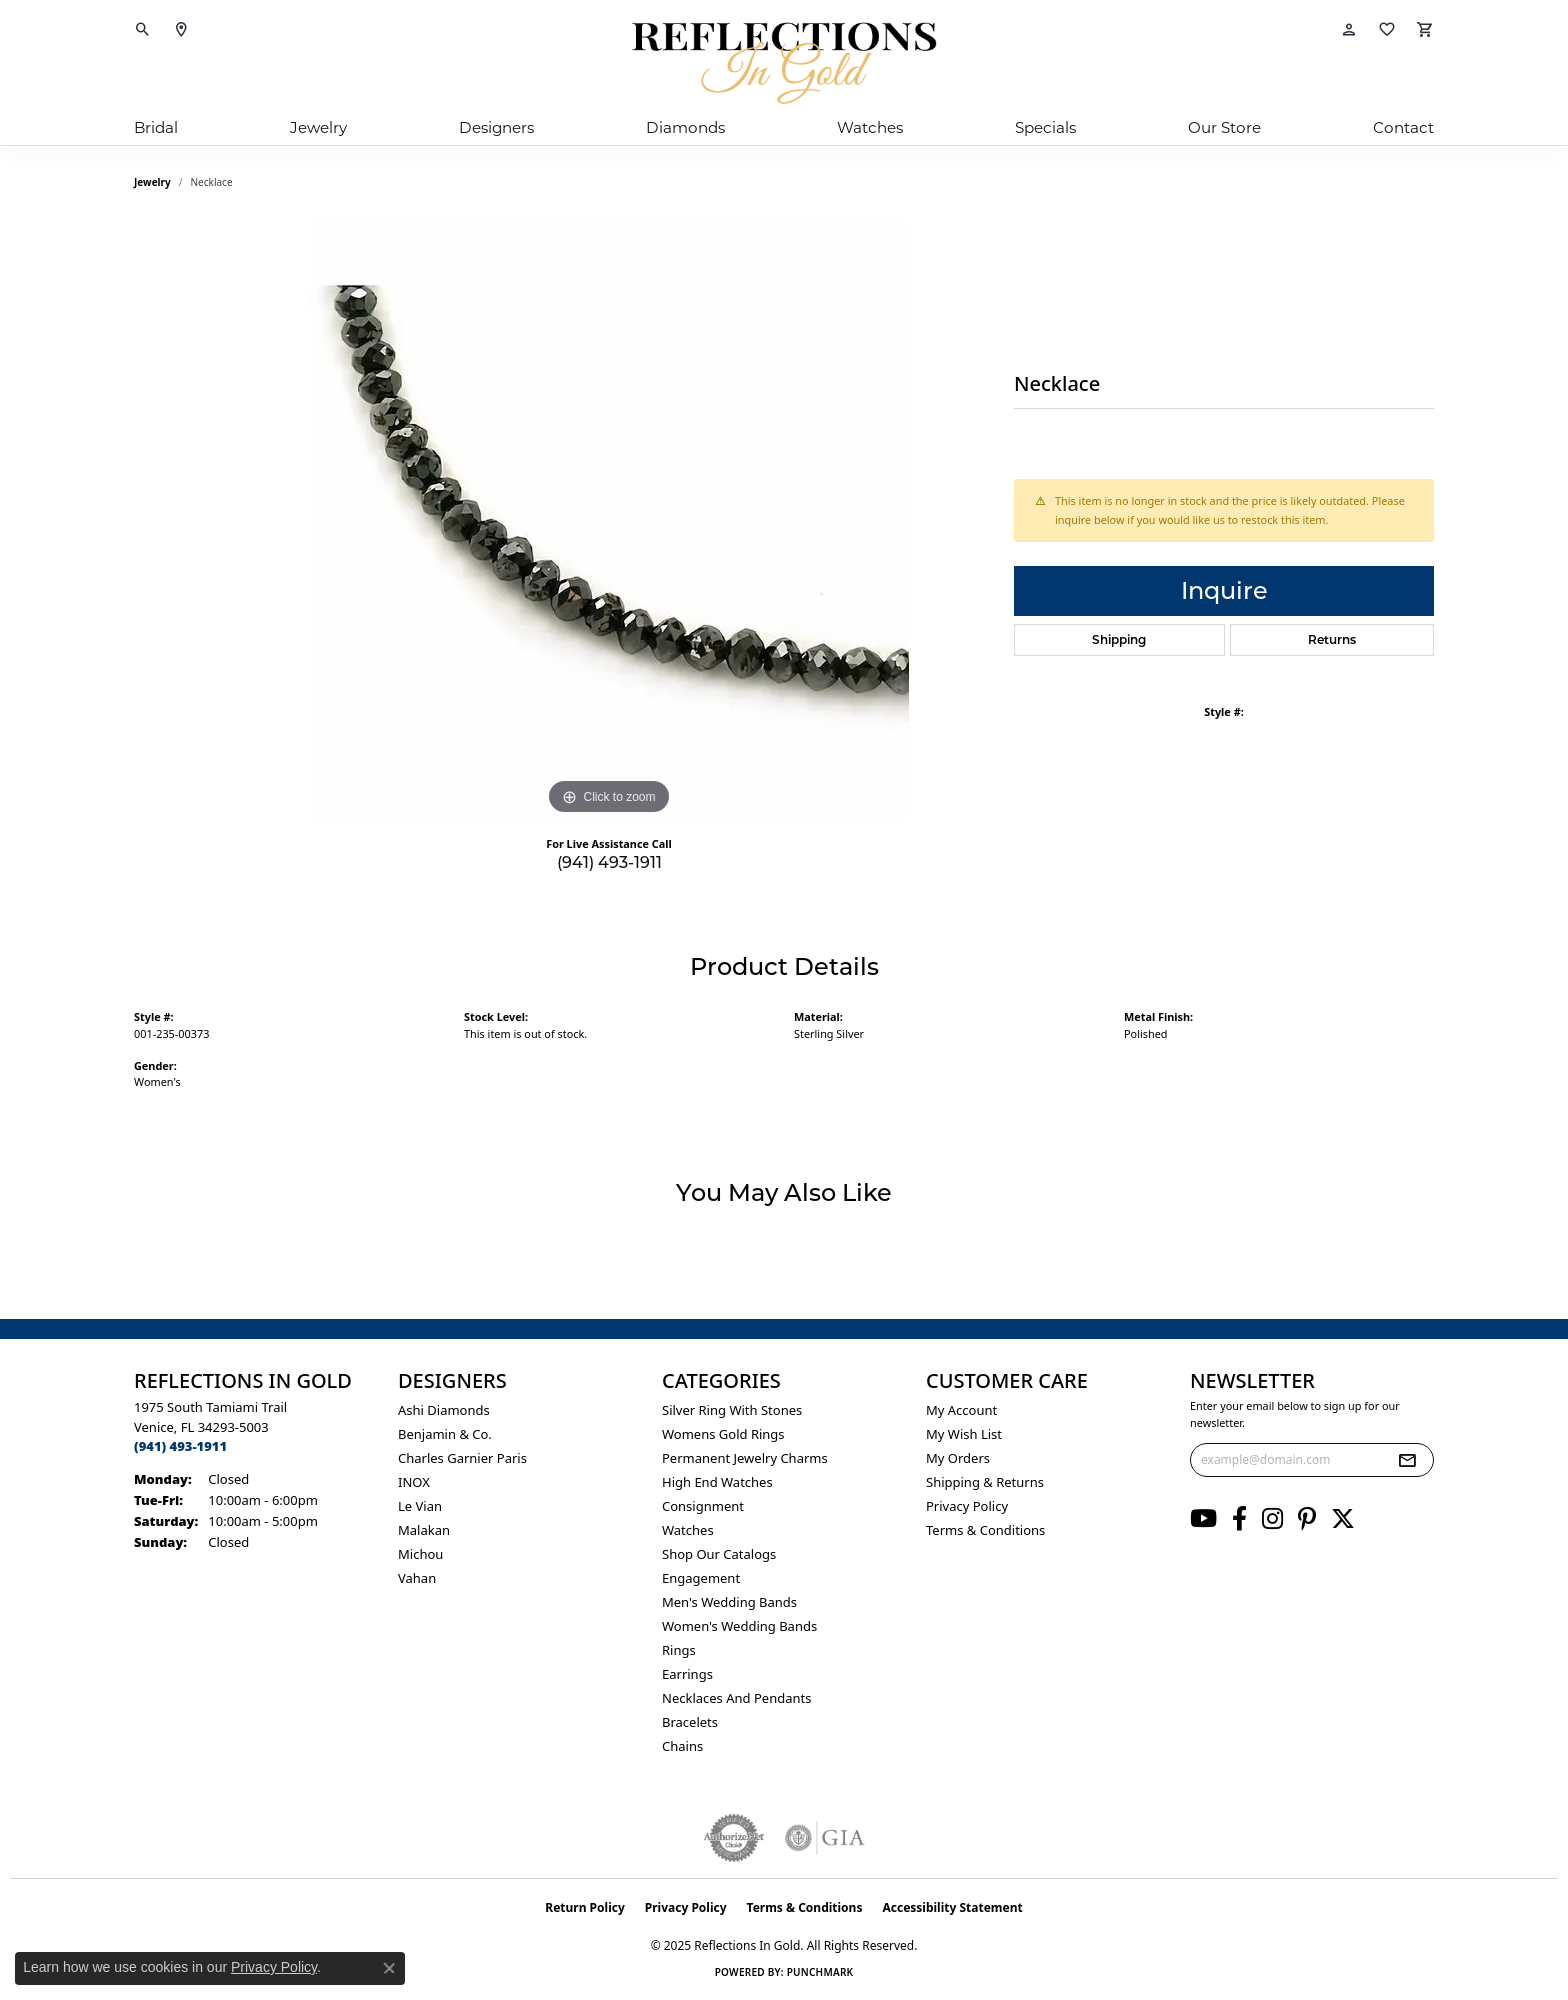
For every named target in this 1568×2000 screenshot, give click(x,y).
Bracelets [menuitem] (690, 1722)
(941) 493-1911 (609, 862)
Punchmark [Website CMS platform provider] (820, 1972)
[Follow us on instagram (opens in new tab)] (1272, 1519)
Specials (1045, 127)
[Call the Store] (180, 1446)
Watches (870, 127)
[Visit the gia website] (825, 1838)
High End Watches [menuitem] (717, 1482)
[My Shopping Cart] (1425, 30)
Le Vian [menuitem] (420, 1506)
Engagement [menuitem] (701, 1578)
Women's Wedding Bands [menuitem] (739, 1626)
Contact (1403, 127)
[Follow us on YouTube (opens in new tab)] (1203, 1519)
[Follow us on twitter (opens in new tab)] (1343, 1519)
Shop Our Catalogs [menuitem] (719, 1554)
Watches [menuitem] (688, 1530)
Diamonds (685, 127)
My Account (961, 1410)
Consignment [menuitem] (703, 1506)
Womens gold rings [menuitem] (723, 1434)
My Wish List (964, 1434)
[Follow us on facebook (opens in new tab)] (1239, 1519)
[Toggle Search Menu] (143, 30)
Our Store (1224, 127)
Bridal (156, 127)
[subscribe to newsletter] (1407, 1460)
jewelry (152, 182)
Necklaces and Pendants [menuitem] (736, 1698)
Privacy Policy (967, 1506)
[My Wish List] (1387, 30)
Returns (1332, 639)
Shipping (1119, 639)
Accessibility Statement (952, 1907)
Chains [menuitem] (682, 1746)
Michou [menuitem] (420, 1554)
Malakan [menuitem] (424, 1530)
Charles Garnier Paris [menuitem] (462, 1458)
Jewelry (318, 127)
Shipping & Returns (985, 1482)
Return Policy (585, 1907)
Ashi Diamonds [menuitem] (444, 1410)
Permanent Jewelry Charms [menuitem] (745, 1458)
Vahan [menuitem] (417, 1578)
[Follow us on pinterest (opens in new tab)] (1307, 1519)
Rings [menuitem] (679, 1650)
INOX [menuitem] (414, 1482)
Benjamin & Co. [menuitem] (445, 1434)
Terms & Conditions (985, 1530)
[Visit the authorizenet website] (734, 1838)
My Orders (958, 1458)
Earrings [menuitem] (687, 1674)
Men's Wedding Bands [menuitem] (729, 1602)
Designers (496, 127)
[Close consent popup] (389, 1968)
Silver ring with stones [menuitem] (732, 1410)
